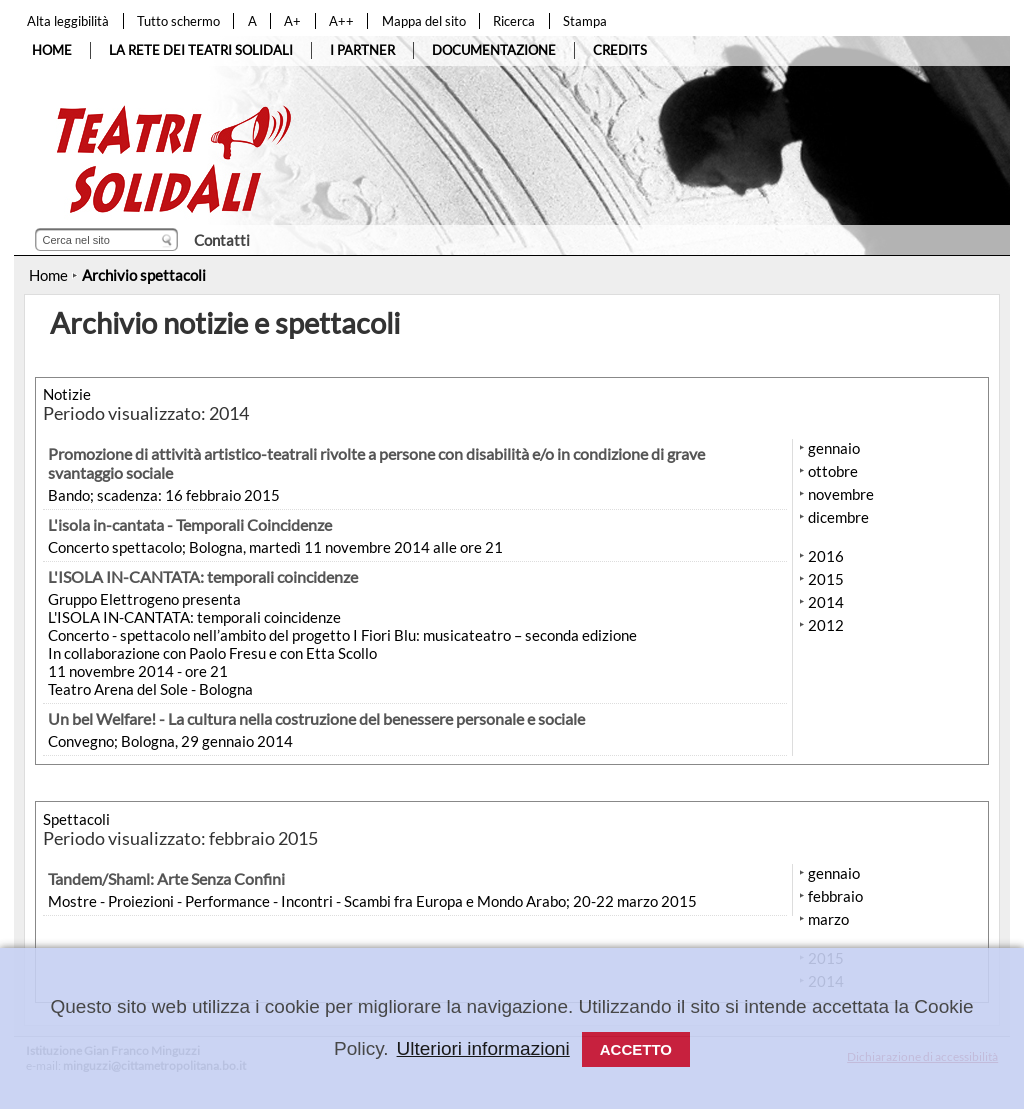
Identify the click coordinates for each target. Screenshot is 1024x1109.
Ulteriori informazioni (483, 1048)
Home (48, 275)
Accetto (636, 1049)
